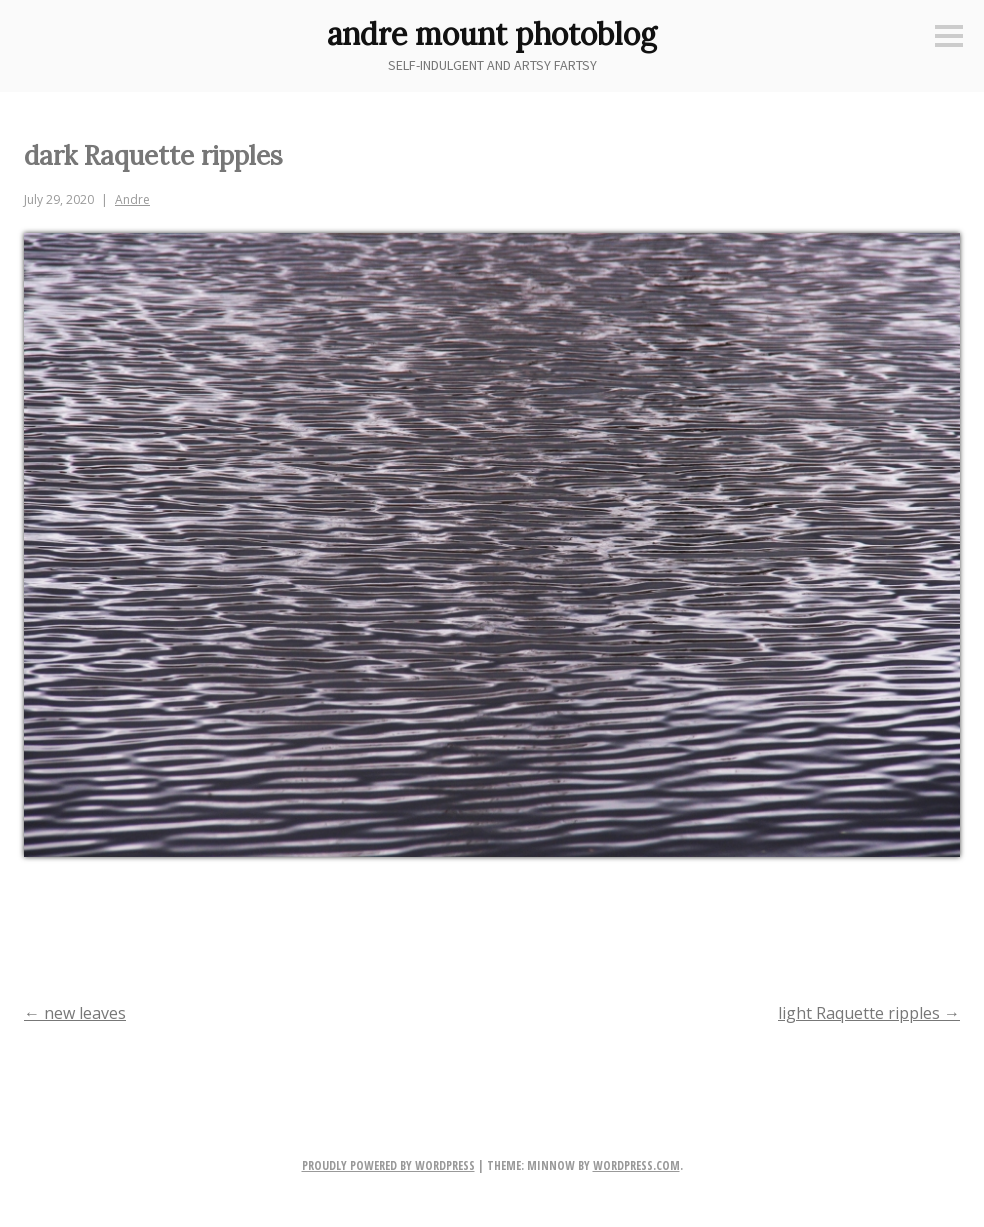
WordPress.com (636, 1165)
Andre (132, 199)
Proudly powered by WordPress (388, 1165)
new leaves (75, 1013)
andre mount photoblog (492, 34)
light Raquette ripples (869, 1013)
